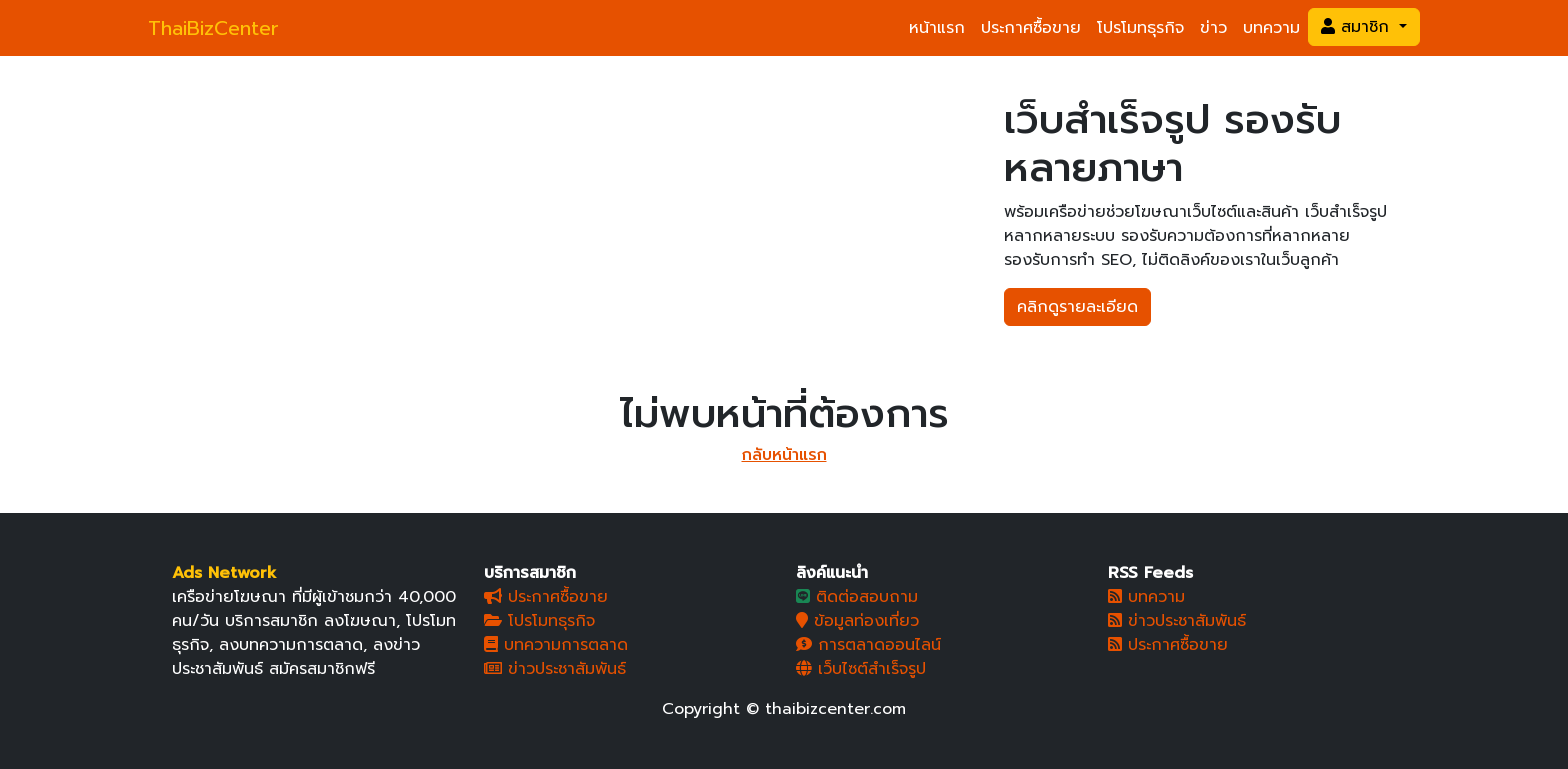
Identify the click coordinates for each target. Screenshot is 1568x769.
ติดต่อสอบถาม (857, 597)
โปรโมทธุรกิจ (1140, 28)
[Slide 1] (540, 175)
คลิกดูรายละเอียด (1077, 307)
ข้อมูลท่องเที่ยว (857, 621)
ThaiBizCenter (213, 28)
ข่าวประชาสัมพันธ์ (555, 669)
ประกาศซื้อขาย (1031, 28)
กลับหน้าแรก (784, 455)
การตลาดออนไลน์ (868, 645)
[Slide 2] (576, 175)
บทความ (1271, 28)
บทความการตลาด (556, 645)
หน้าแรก (937, 28)
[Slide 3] (612, 175)
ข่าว (1213, 28)
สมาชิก (1358, 27)
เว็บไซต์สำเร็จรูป (861, 669)
